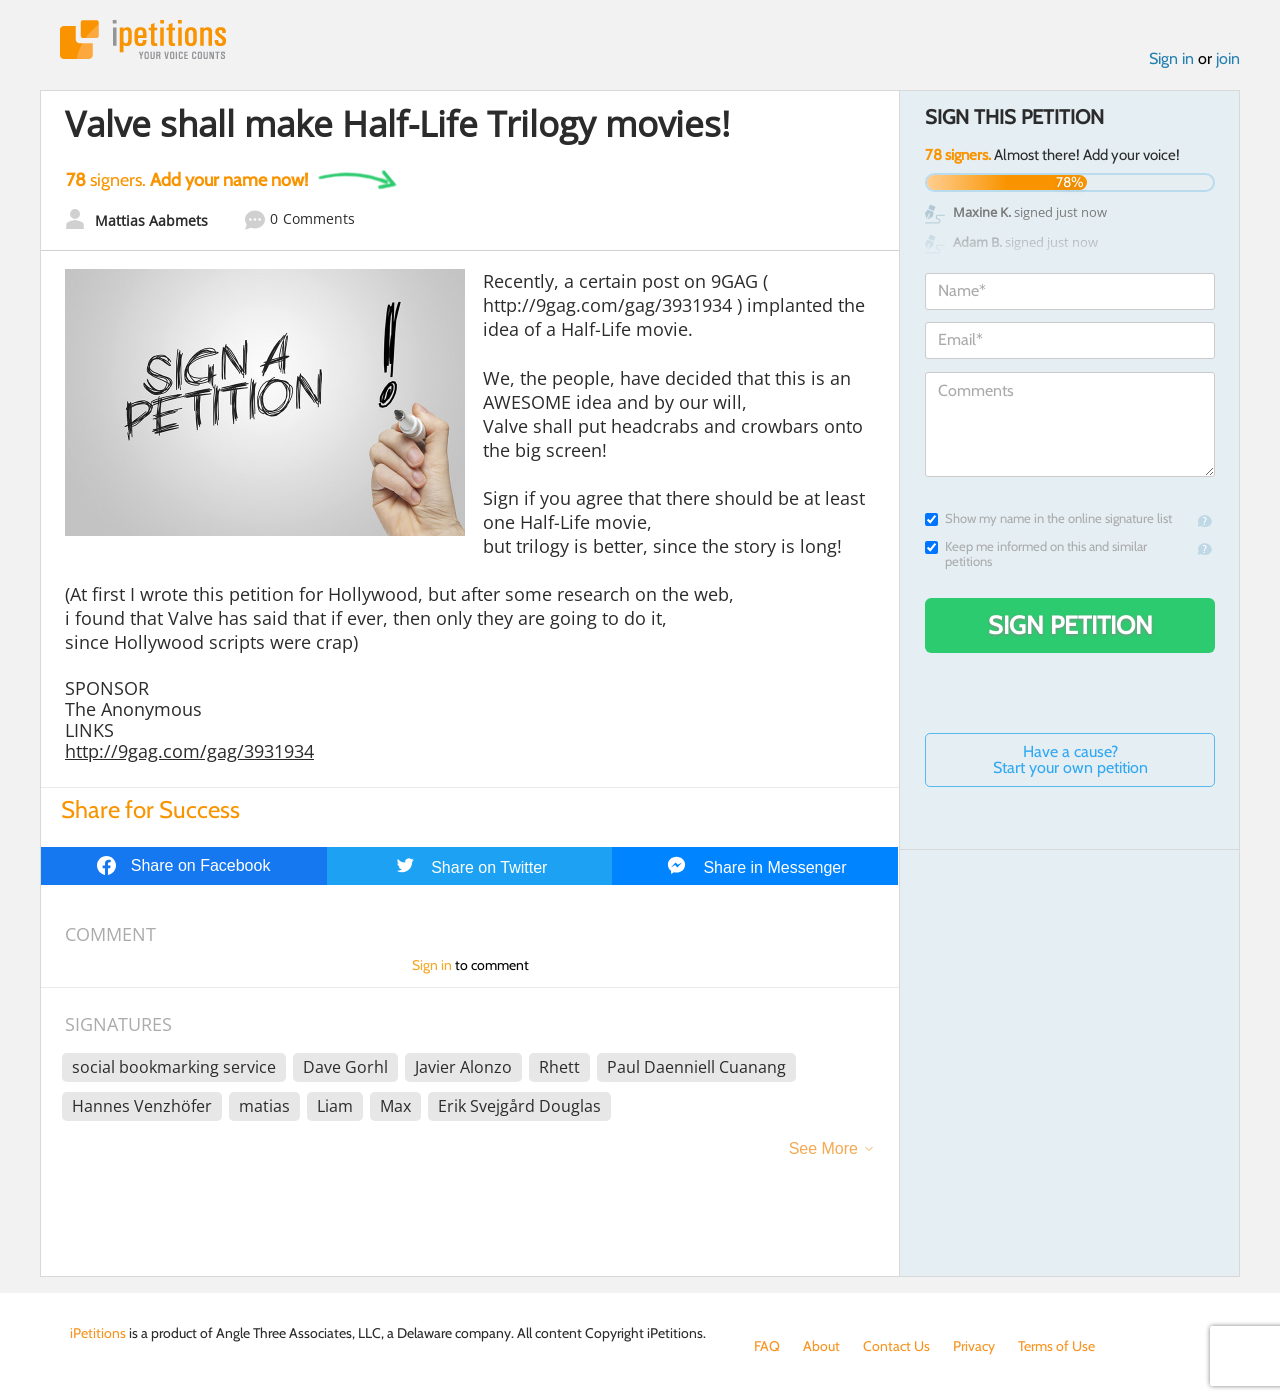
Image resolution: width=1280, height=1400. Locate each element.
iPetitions (143, 39)
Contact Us (896, 1346)
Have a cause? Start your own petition (1070, 759)
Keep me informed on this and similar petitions (1036, 554)
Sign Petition (1070, 625)
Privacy (974, 1346)
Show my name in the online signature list (1048, 518)
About (821, 1346)
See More (823, 1148)
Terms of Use (1056, 1346)
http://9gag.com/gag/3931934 (189, 751)
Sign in (1171, 58)
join (1228, 58)
